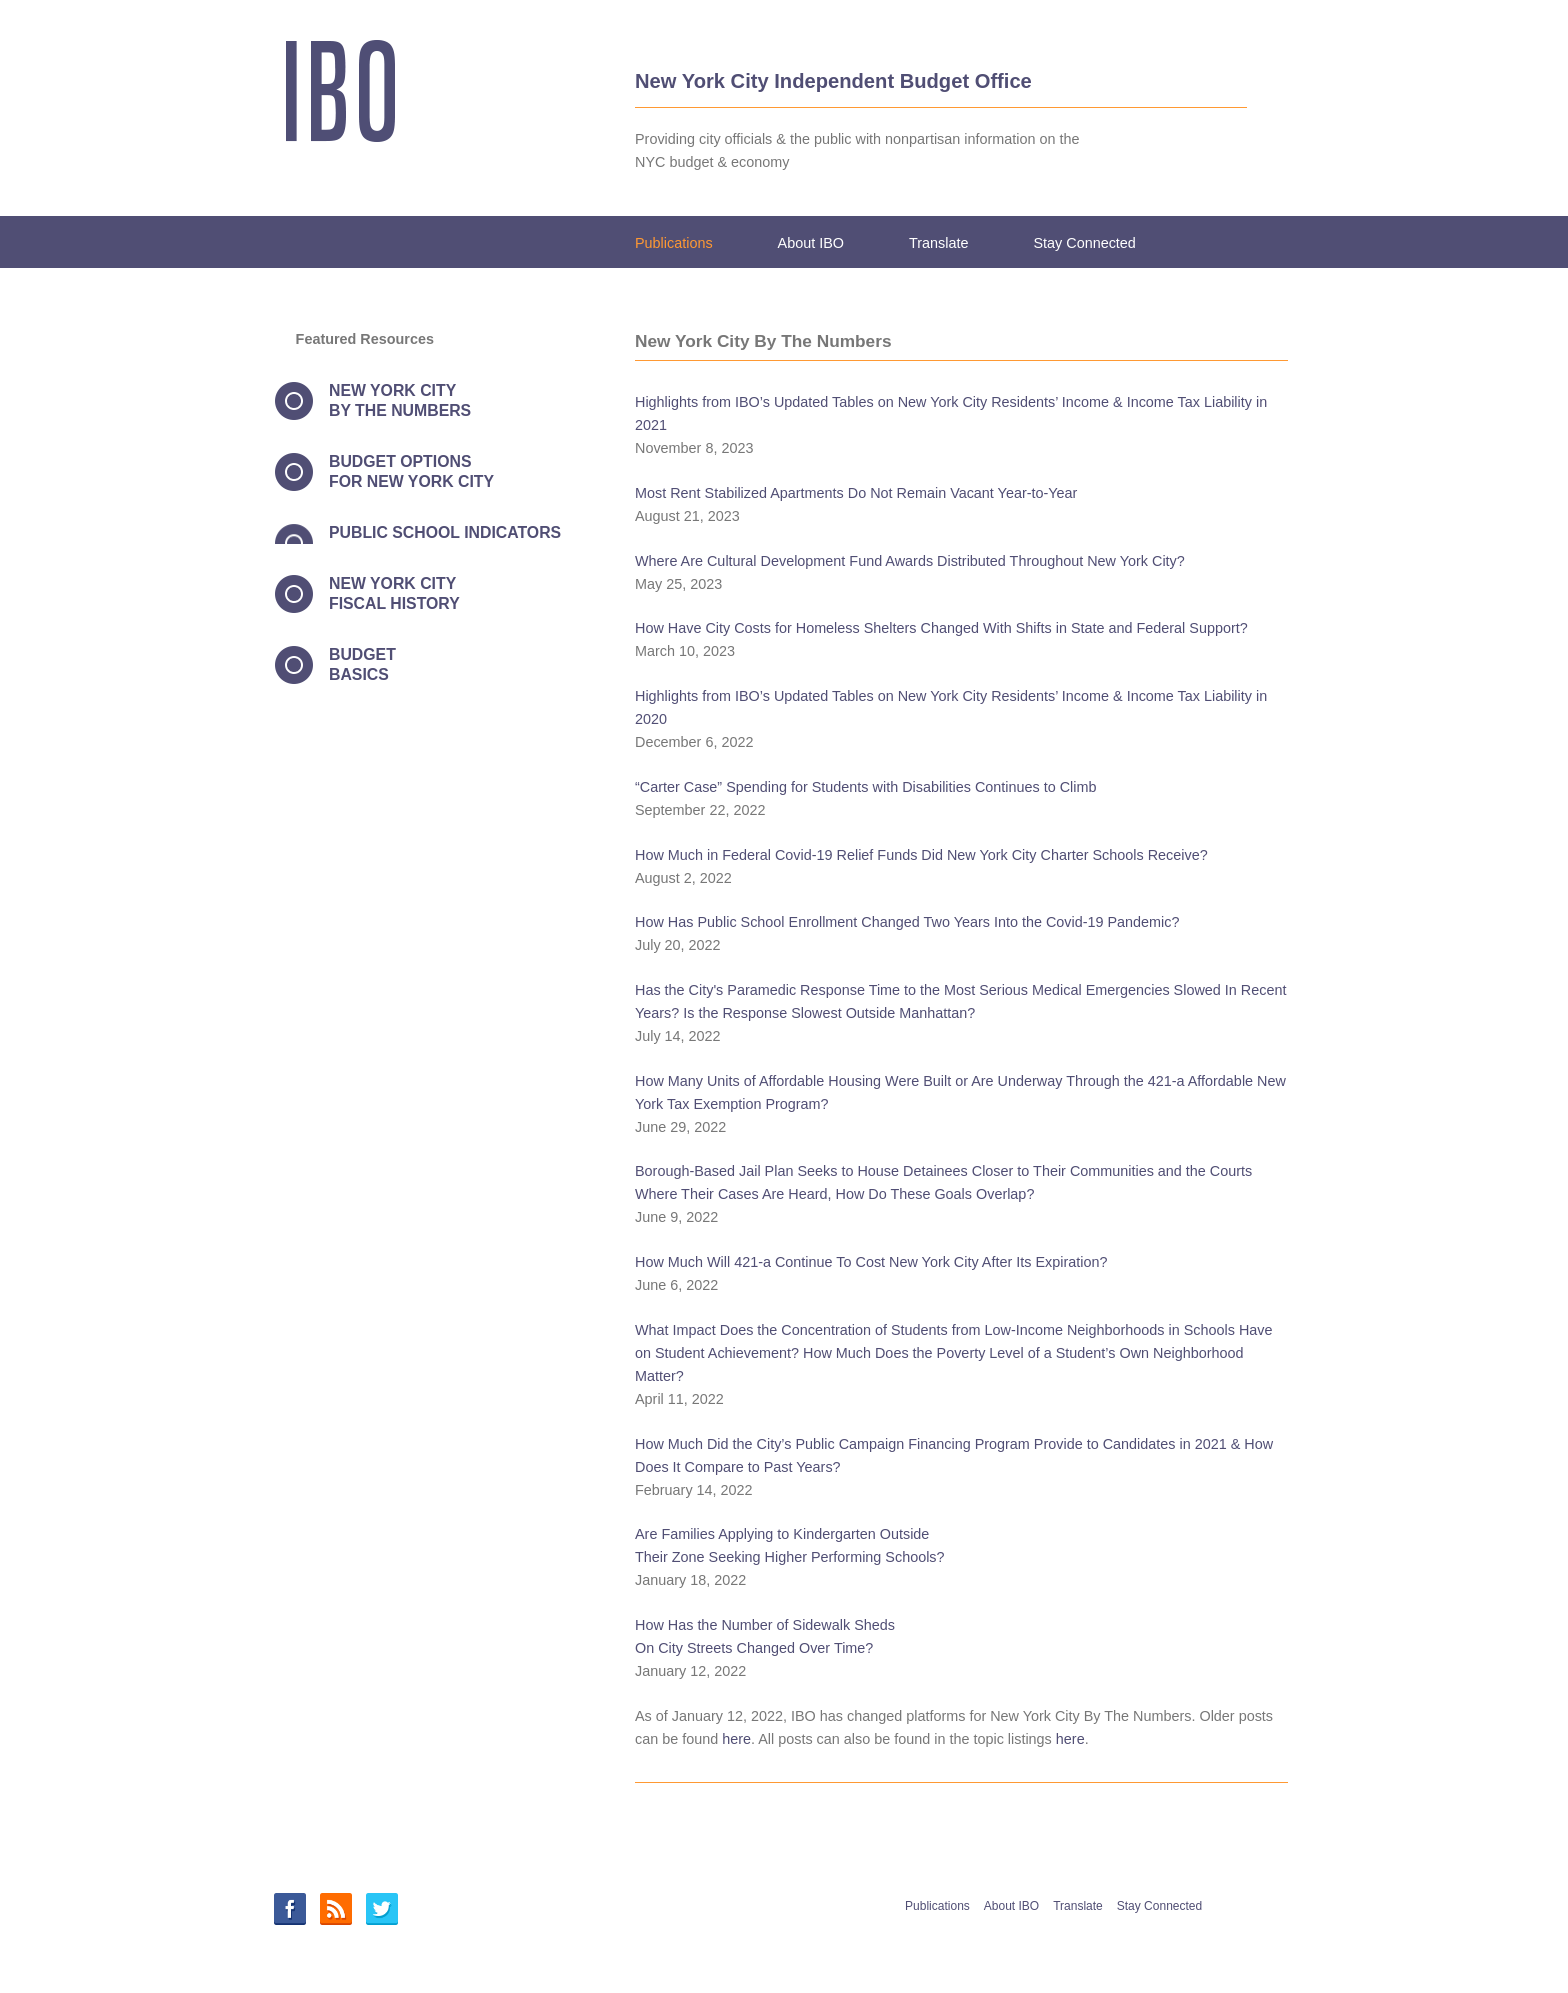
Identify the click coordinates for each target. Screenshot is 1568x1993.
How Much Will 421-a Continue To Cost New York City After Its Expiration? (871, 1262)
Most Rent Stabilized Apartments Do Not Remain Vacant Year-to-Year (856, 493)
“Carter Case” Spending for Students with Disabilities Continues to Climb (866, 787)
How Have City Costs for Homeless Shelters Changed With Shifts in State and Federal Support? (941, 628)
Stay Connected (1084, 243)
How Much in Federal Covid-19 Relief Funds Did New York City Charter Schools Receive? (921, 855)
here (736, 1739)
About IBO (811, 243)
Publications (674, 243)
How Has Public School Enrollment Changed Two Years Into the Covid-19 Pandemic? (907, 922)
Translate (938, 243)
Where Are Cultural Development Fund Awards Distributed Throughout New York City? (910, 561)
